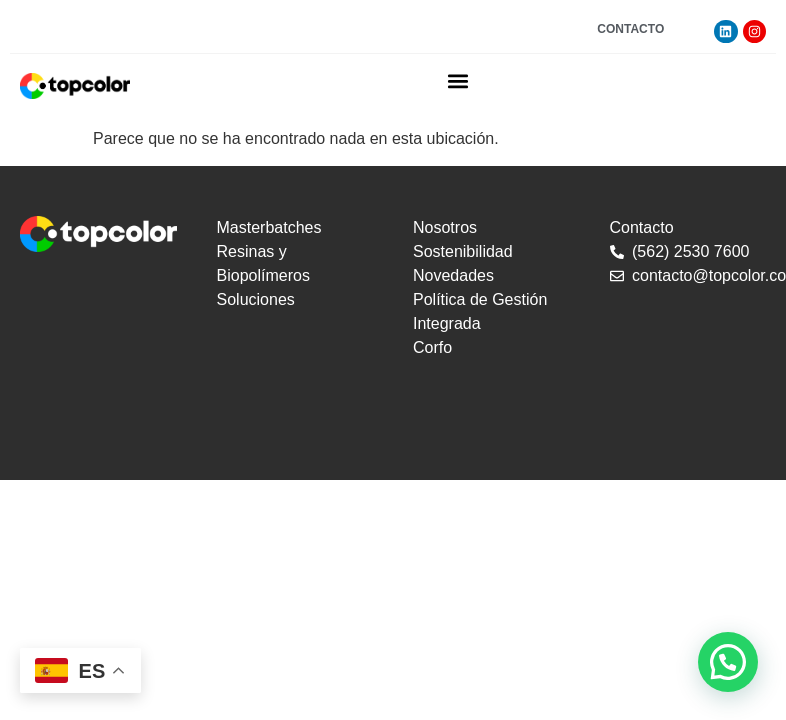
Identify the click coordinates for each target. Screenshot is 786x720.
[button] (458, 80)
